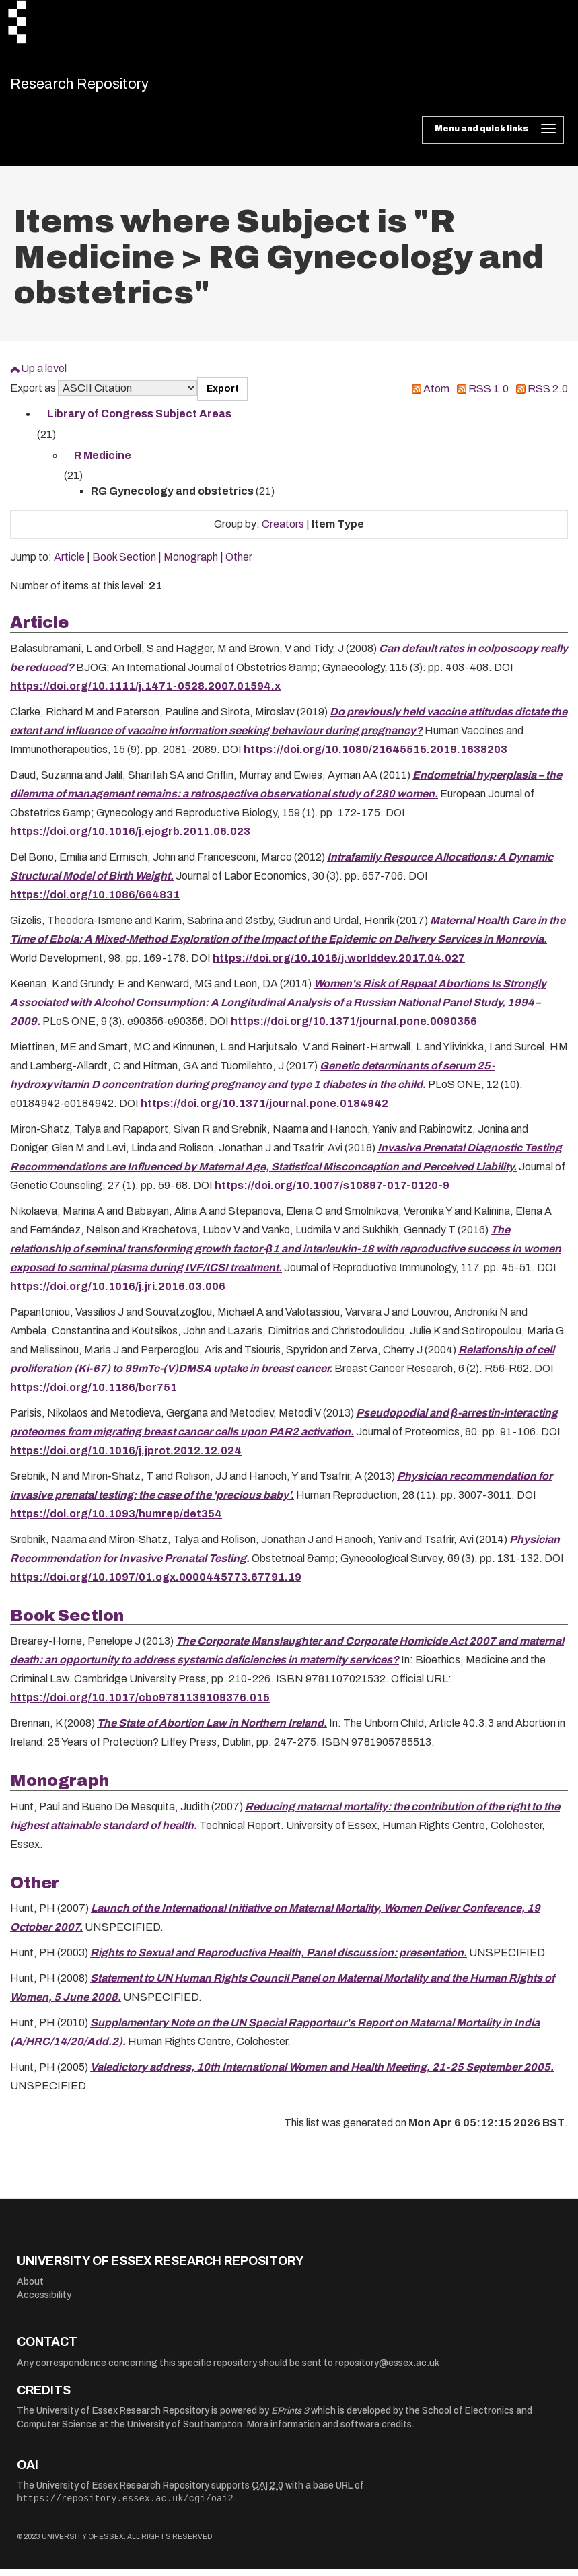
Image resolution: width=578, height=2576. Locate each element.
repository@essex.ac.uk (387, 2370)
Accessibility (44, 2302)
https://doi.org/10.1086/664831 (95, 901)
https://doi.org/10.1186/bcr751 (93, 1394)
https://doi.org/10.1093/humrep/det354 (116, 1520)
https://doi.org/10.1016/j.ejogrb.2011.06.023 (130, 838)
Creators (283, 530)
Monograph (191, 563)
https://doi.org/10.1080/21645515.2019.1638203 (375, 756)
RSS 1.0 (488, 395)
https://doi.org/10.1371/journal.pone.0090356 (354, 1028)
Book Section (124, 563)
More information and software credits (329, 2431)
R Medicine (102, 462)
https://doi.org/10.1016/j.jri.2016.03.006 (117, 1293)
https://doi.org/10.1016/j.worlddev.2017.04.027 (339, 964)
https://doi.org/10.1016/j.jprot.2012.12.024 (126, 1457)
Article (69, 563)
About (30, 2289)
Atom (436, 395)
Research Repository (104, 87)
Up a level (44, 376)
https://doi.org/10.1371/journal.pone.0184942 (264, 1110)
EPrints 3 (290, 2418)
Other (238, 563)
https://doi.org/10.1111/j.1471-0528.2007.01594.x (145, 693)
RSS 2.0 (548, 395)
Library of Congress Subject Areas (139, 421)
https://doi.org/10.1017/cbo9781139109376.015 (140, 1705)
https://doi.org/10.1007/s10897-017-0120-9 (332, 1192)
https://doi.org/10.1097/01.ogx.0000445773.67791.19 (155, 1583)
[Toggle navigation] (493, 137)
